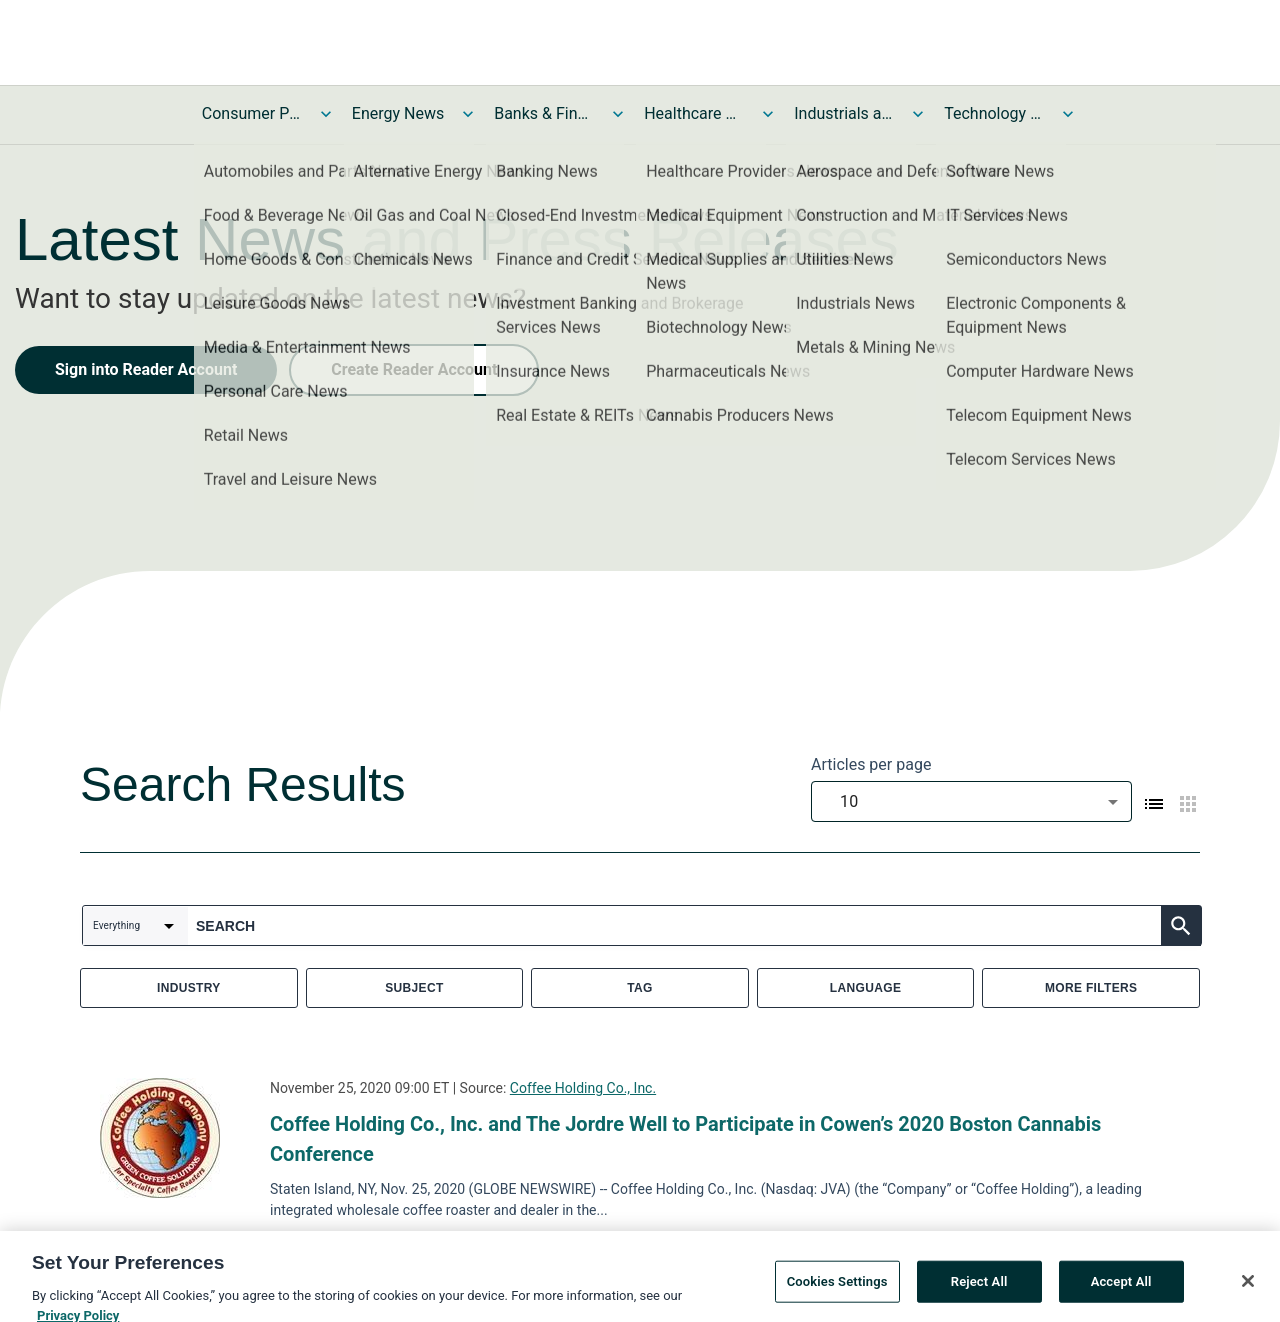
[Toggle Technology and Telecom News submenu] (1068, 114)
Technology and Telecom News (994, 113)
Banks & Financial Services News (544, 113)
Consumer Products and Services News (252, 113)
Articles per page (871, 764)
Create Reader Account (414, 369)
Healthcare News (694, 113)
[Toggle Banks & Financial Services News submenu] (618, 114)
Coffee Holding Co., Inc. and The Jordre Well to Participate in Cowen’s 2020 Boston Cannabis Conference (685, 1139)
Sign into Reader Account (146, 369)
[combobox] (971, 801)
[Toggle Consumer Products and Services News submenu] (326, 114)
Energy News (398, 113)
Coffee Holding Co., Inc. (583, 1088)
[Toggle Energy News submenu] (468, 114)
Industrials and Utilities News (844, 113)
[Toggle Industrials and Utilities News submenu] (918, 114)
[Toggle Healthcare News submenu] (768, 114)
